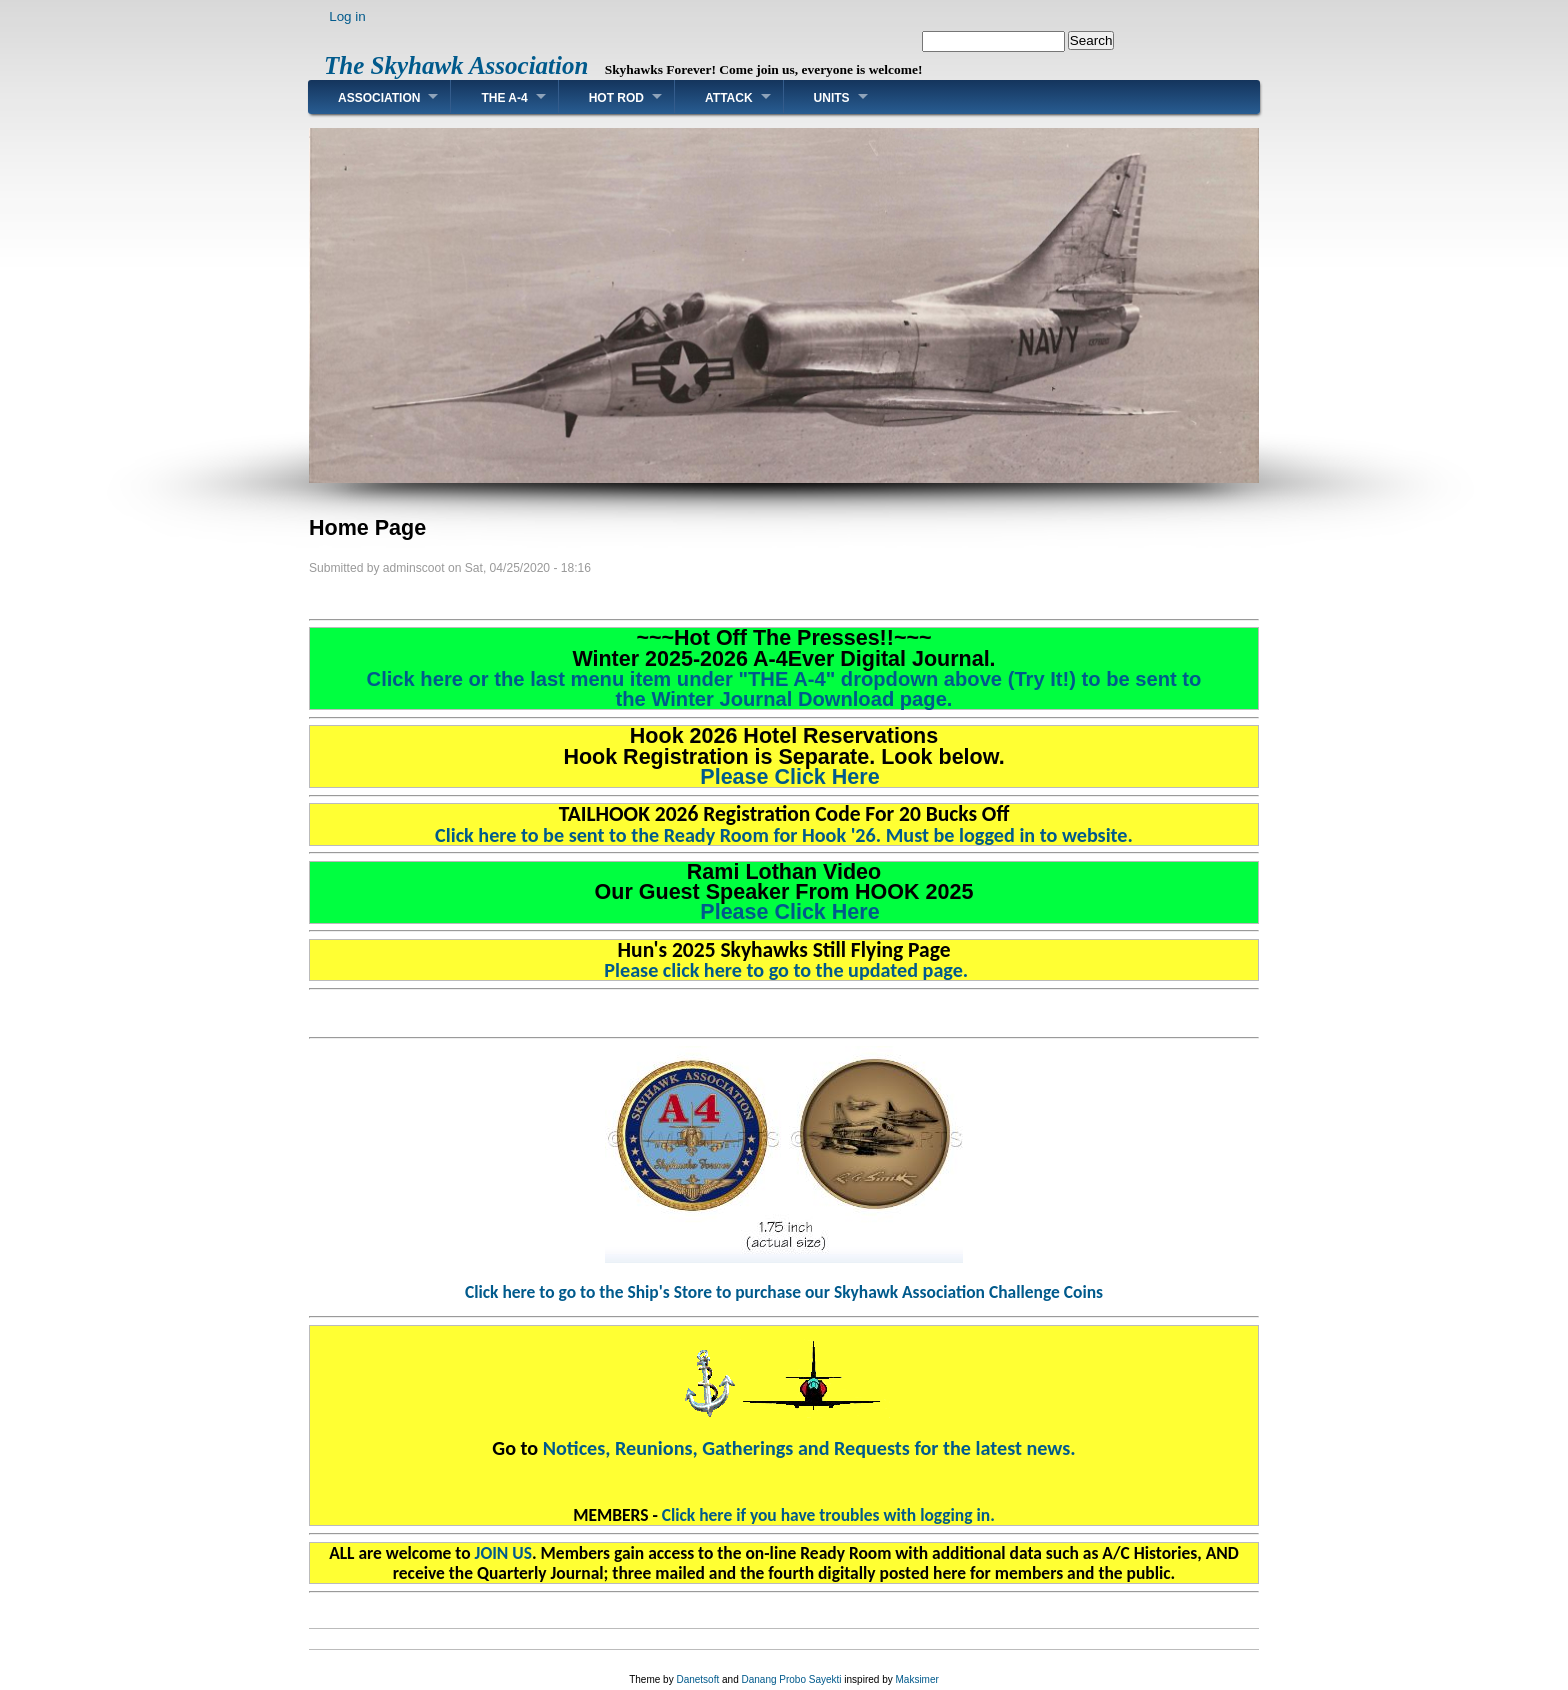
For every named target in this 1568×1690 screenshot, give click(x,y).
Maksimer (916, 1679)
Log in (347, 16)
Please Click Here (783, 777)
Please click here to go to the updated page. (784, 970)
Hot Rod (616, 98)
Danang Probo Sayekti (791, 1679)
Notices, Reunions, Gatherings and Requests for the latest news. (809, 1448)
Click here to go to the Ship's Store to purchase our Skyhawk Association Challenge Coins (784, 1292)
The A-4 (504, 98)
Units (832, 98)
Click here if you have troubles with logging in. (828, 1515)
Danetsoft (697, 1679)
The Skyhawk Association (456, 65)
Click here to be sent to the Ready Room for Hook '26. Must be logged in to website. (784, 835)
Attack (729, 98)
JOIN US (503, 1553)
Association (379, 98)
